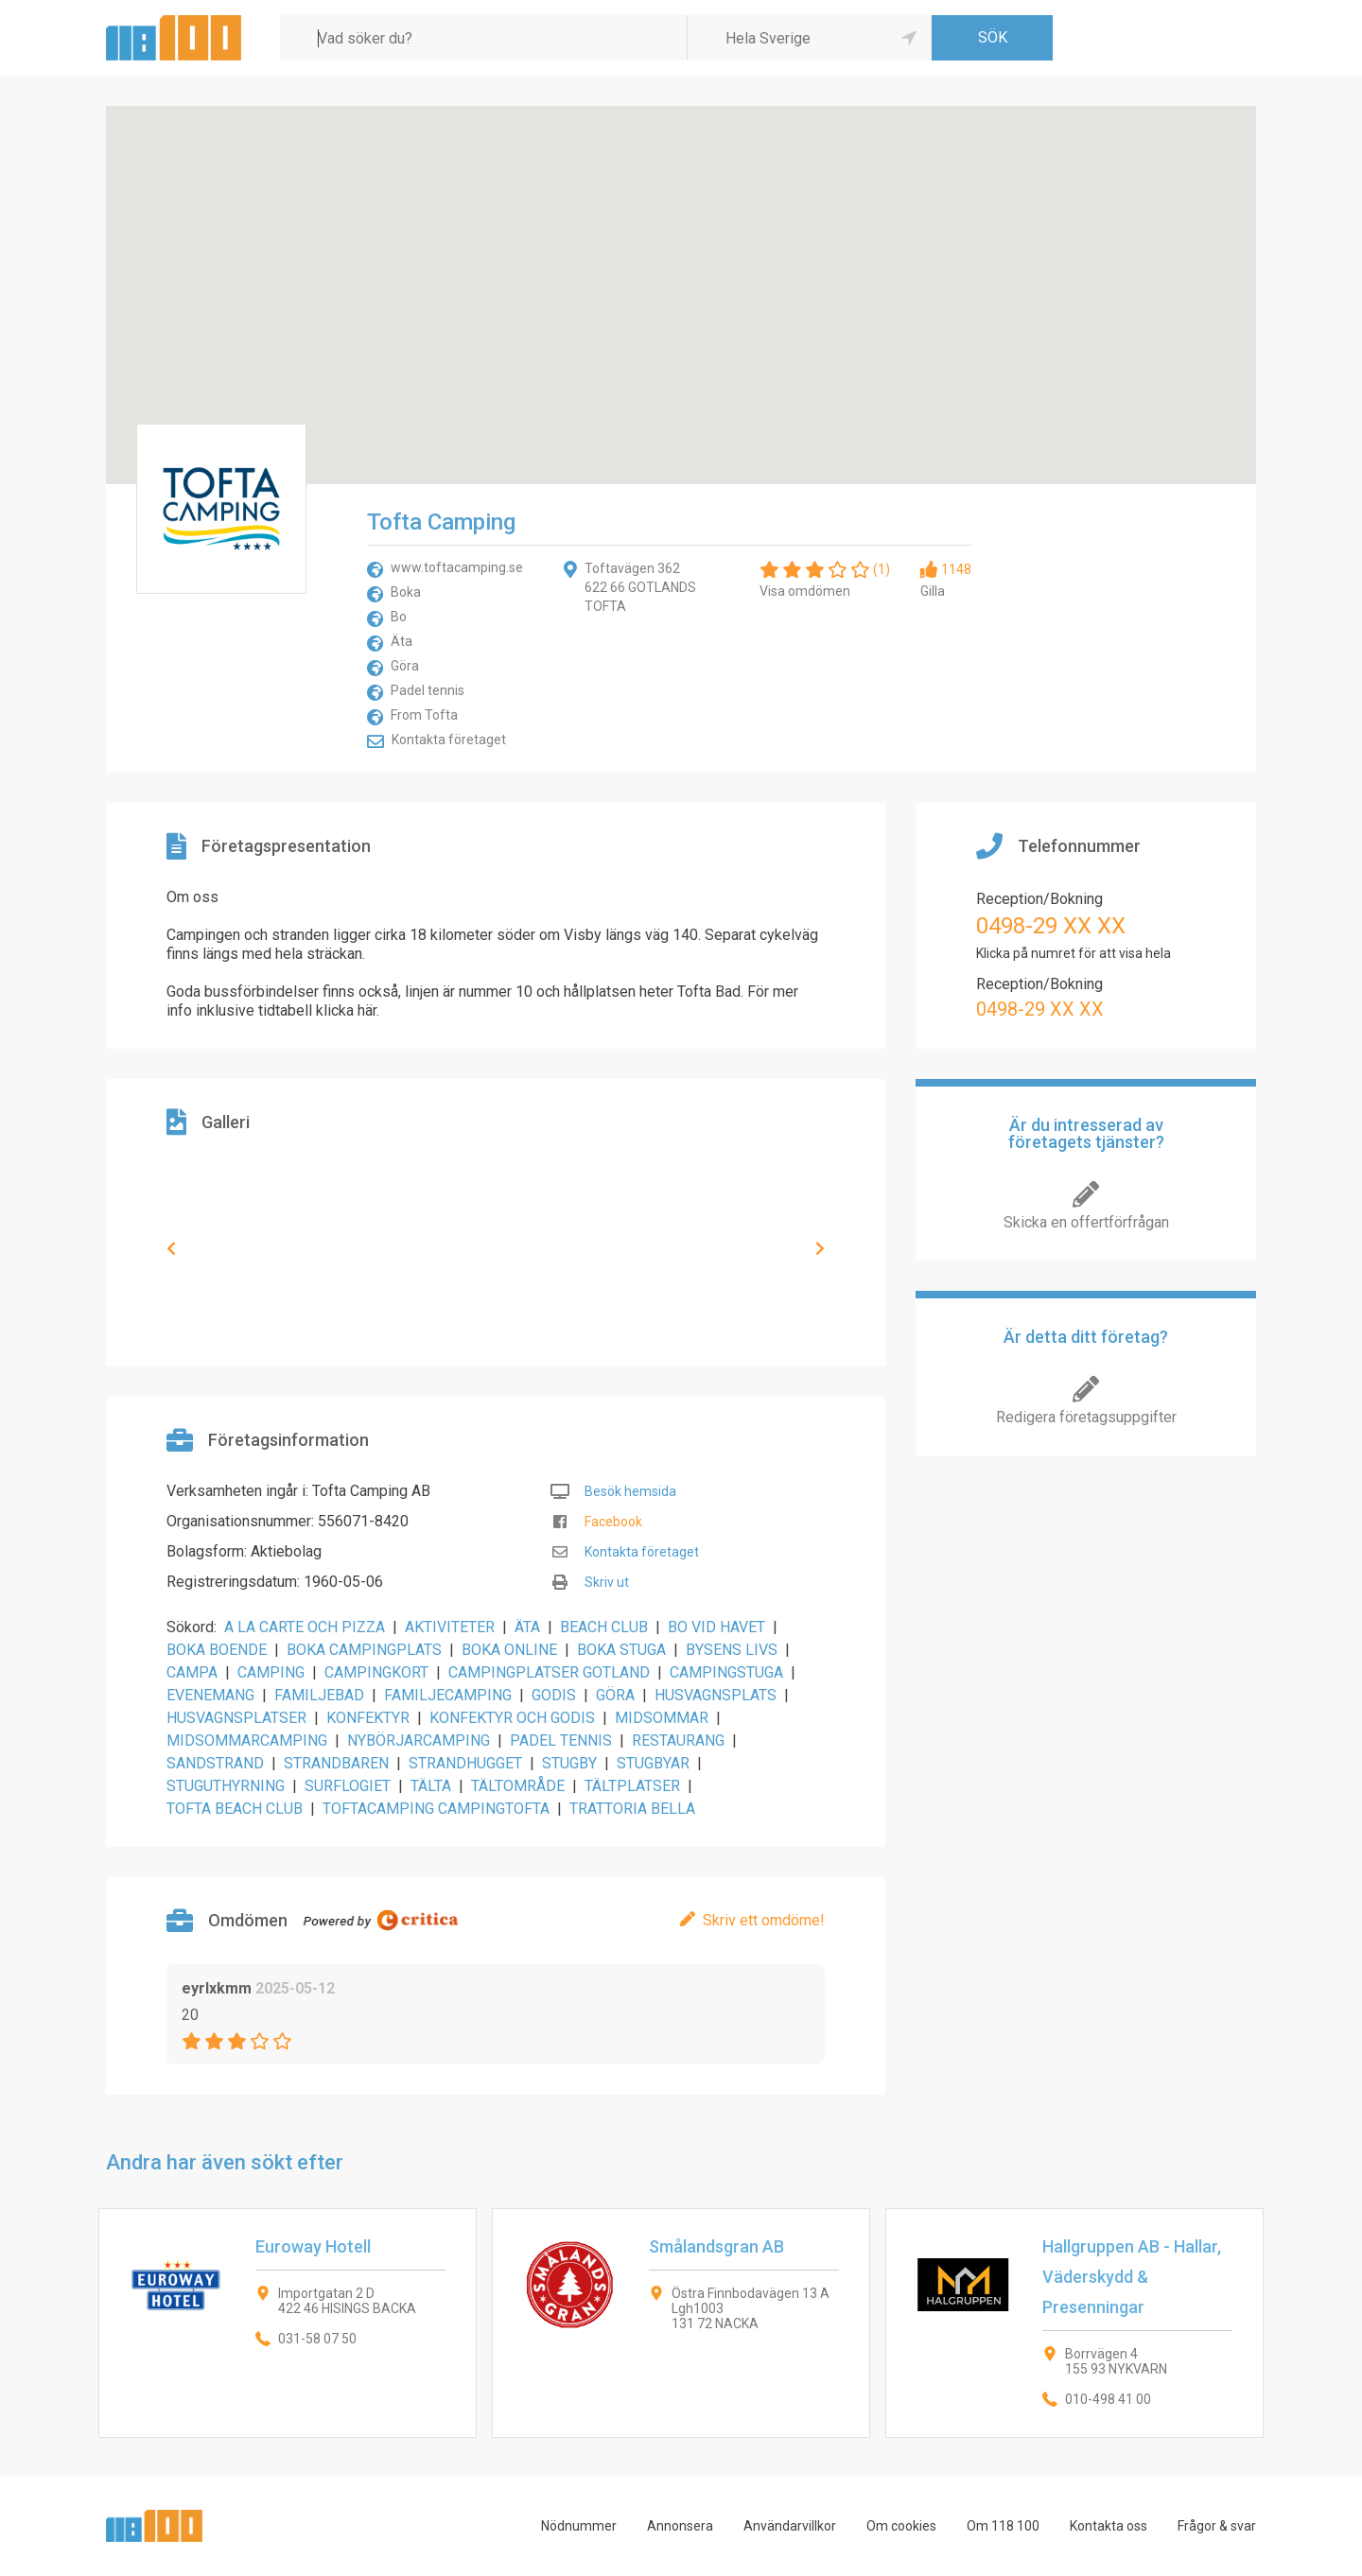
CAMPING (271, 1672)
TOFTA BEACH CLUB (234, 1809)
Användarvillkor (789, 2525)
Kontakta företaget (449, 739)
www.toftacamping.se (457, 567)
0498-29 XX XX (1051, 925)
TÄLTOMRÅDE (518, 1786)
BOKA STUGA (621, 1650)
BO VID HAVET (716, 1627)
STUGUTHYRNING (225, 1786)
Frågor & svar (1217, 2525)
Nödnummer (579, 2525)
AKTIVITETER (450, 1627)
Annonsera (680, 2525)
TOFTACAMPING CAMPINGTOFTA (436, 1809)
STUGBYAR (653, 1763)
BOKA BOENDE (216, 1650)
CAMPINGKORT (376, 1672)
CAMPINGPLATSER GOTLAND (549, 1672)
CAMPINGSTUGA (726, 1672)
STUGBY (569, 1763)
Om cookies (901, 2525)
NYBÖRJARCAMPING (418, 1740)
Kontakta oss (1108, 2525)
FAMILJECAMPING (448, 1695)
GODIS (554, 1695)
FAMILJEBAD (319, 1695)
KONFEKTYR (368, 1718)
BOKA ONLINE (509, 1650)
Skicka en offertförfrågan (1086, 1222)
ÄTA (527, 1627)
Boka (406, 592)
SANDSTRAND (215, 1763)
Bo (399, 616)
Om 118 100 (1003, 2525)
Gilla (932, 591)
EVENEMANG (210, 1695)
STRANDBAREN (336, 1763)
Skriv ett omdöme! (764, 1920)
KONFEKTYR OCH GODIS (512, 1718)
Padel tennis (427, 690)
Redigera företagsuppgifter (1086, 1417)
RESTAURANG (678, 1740)
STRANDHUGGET (465, 1763)
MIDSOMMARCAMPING (246, 1740)
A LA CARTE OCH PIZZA (304, 1627)
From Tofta (424, 714)
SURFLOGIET (348, 1786)
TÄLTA (430, 1786)
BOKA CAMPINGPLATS (364, 1650)
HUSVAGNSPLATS (716, 1695)
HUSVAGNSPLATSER (236, 1718)
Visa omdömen (805, 591)
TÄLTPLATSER (632, 1786)
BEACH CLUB (604, 1627)
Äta (401, 641)
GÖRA (615, 1695)
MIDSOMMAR (661, 1718)
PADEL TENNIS (561, 1740)
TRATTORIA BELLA (632, 1809)
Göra (405, 665)
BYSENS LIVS (731, 1650)
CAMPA (192, 1672)
